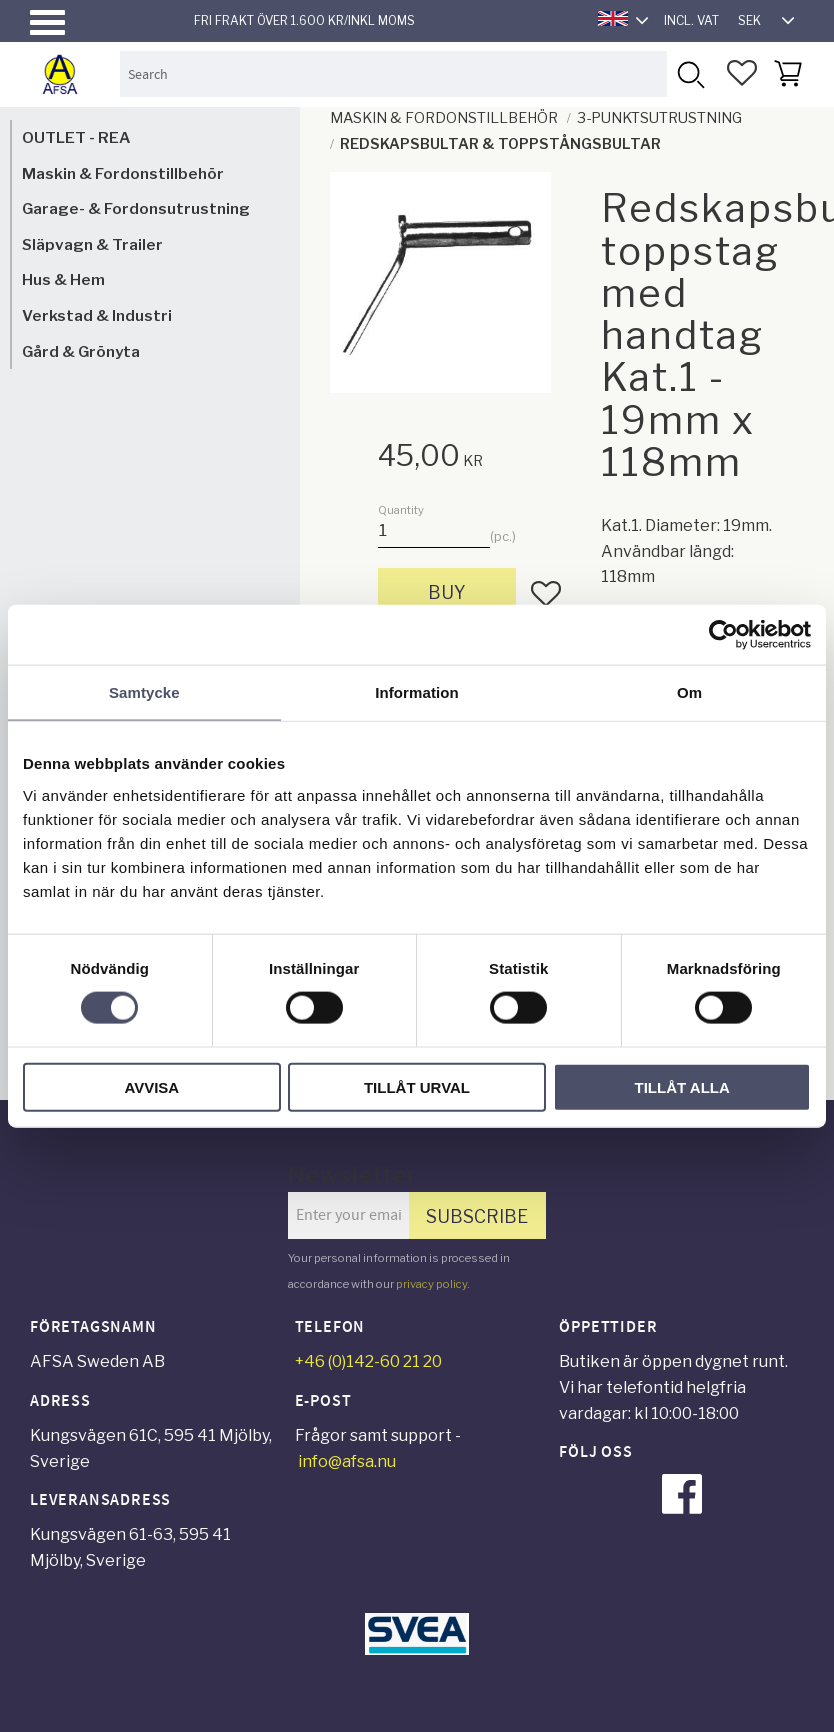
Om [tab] (689, 692)
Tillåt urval (417, 1086)
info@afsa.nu (347, 1461)
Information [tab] (417, 692)
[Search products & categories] (393, 73)
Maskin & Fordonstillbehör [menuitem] (123, 173)
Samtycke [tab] (144, 692)
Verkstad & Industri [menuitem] (97, 315)
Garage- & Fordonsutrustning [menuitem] (136, 208)
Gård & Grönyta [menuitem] (81, 351)
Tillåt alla (682, 1086)
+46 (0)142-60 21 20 (368, 1361)
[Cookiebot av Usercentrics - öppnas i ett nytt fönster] (723, 635)
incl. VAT (691, 20)
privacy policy (431, 1284)
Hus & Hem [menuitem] (63, 279)
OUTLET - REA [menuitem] (76, 137)
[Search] (689, 73)
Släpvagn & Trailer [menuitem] (92, 244)
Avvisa (151, 1086)
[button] (47, 22)
